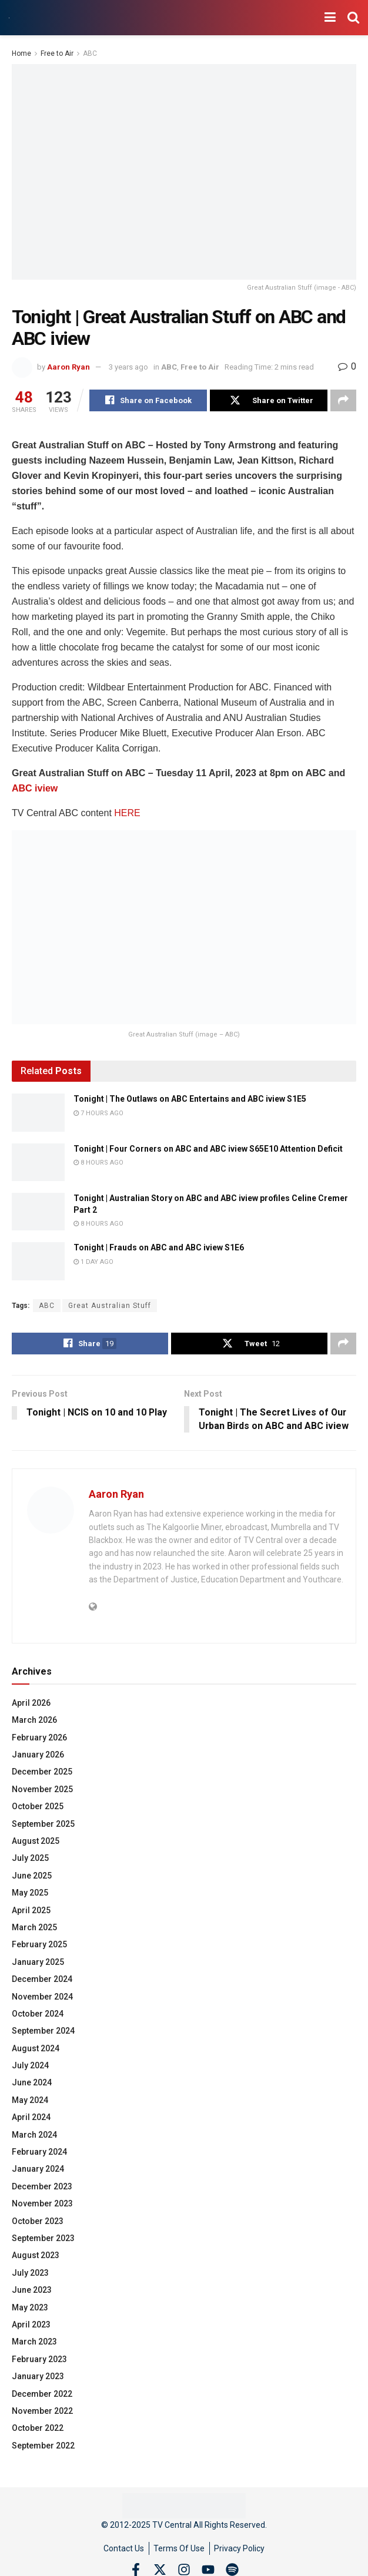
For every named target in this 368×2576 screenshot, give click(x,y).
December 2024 (42, 1979)
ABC (90, 53)
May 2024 (30, 2100)
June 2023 (32, 2290)
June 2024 (32, 2083)
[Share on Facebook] (148, 401)
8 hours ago (98, 1163)
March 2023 (34, 2342)
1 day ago (93, 1262)
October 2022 (37, 2429)
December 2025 (42, 1772)
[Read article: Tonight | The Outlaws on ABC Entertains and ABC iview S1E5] (38, 1113)
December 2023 (42, 2187)
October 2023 (37, 2221)
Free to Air (57, 53)
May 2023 (30, 2308)
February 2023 (39, 2359)
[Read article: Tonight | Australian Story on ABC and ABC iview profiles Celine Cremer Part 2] (38, 1211)
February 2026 (39, 1738)
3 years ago (128, 367)
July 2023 (30, 2273)
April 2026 (31, 1703)
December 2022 (42, 2394)
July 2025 (30, 1859)
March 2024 (34, 2135)
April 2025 (31, 1911)
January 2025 (38, 1962)
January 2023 (38, 2377)
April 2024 (31, 2118)
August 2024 (35, 2049)
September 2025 (43, 1824)
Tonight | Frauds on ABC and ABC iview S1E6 (158, 1248)
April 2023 (31, 2325)
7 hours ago (98, 1113)
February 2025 (39, 1945)
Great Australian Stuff (109, 1306)
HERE (127, 814)
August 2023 (35, 2256)
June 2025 (32, 1876)
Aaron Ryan (68, 367)
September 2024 (43, 2032)
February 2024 (39, 2152)
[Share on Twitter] (268, 401)
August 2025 (35, 1841)
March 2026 (34, 1721)
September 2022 (43, 2446)
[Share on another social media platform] (343, 401)
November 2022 (42, 2411)
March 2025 (34, 1928)
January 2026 (38, 1755)
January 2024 (38, 2170)
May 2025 (30, 1894)
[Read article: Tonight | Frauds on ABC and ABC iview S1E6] (38, 1261)
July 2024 (30, 2066)
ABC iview (35, 789)
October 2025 (37, 1807)
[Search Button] (353, 17)
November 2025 (42, 1790)
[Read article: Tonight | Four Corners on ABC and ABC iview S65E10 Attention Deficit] (38, 1162)
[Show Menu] (330, 17)
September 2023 (43, 2238)
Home (21, 53)
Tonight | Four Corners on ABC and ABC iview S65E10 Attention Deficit (208, 1148)
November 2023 (42, 2204)
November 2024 (42, 1997)
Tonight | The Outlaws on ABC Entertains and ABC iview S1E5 (189, 1099)
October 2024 (37, 2014)
